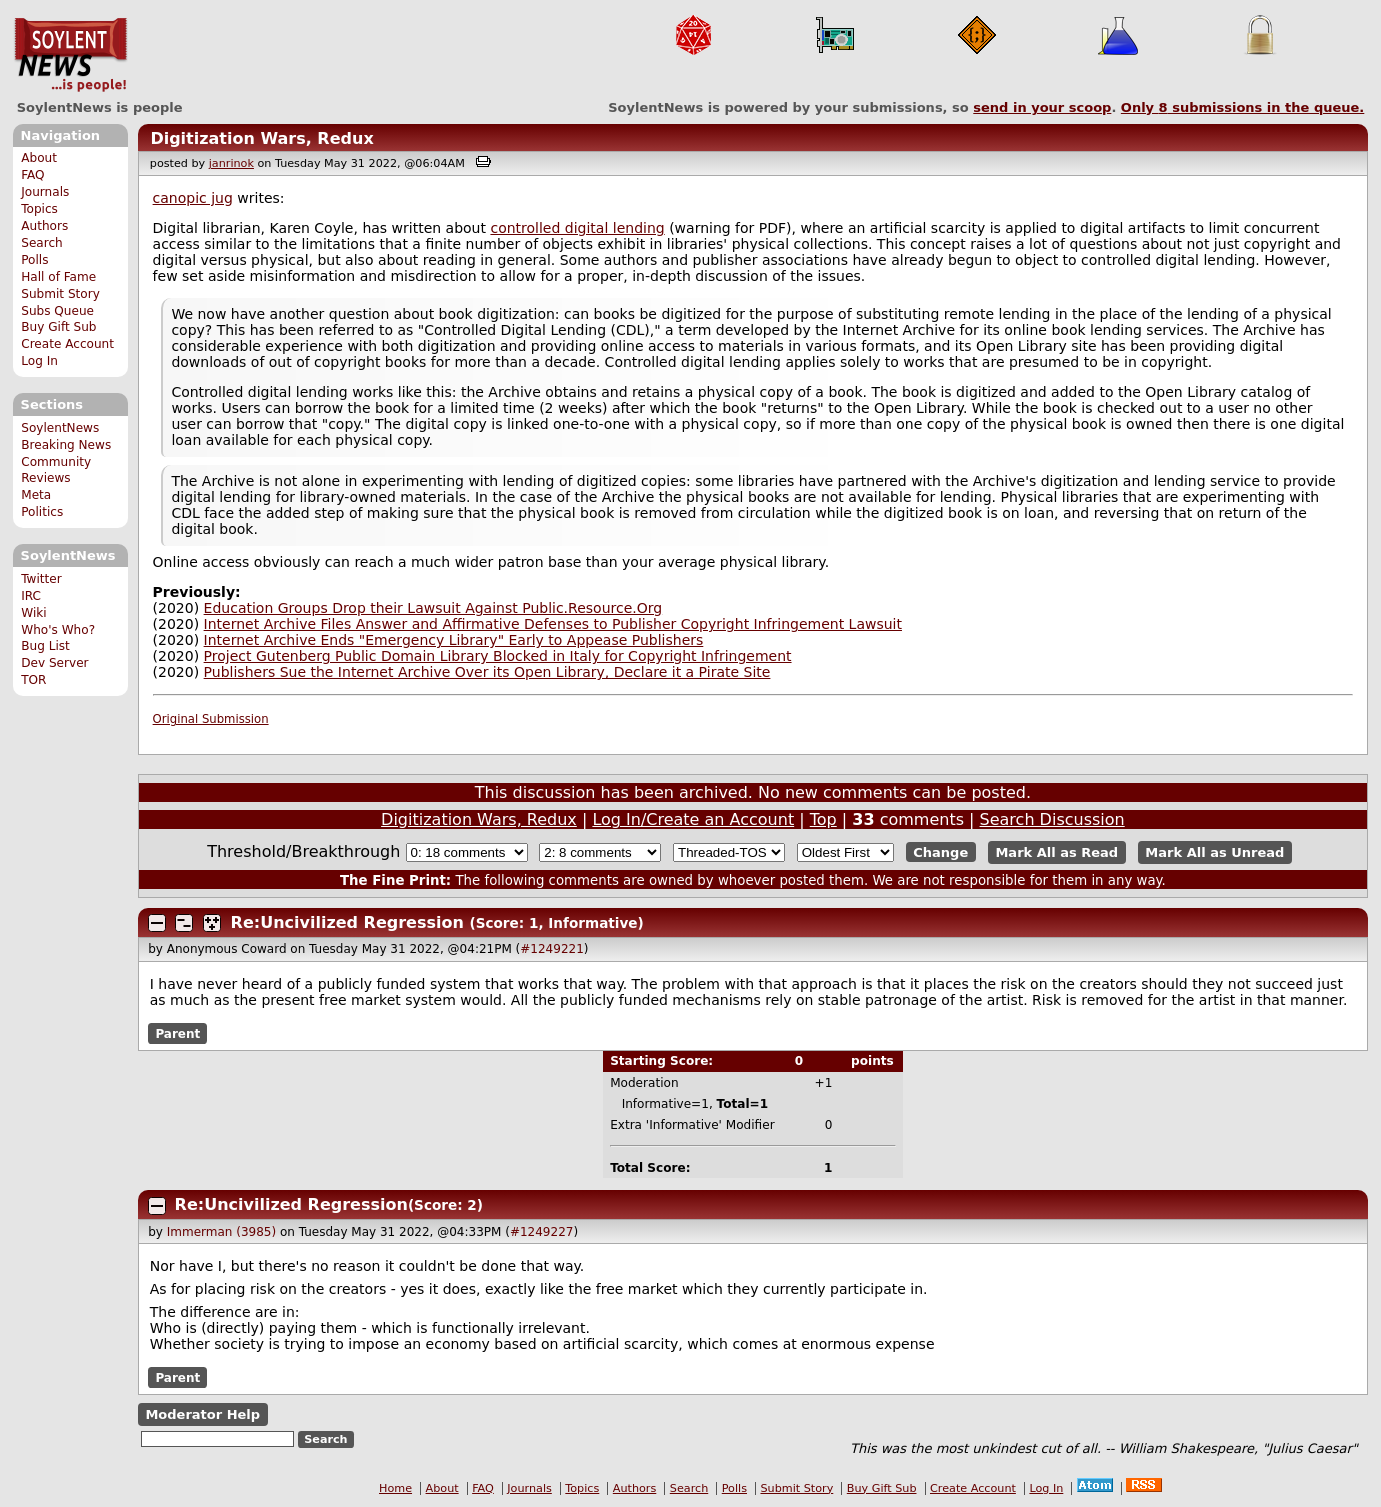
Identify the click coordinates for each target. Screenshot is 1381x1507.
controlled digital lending (577, 228)
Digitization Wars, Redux (261, 138)
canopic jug (193, 198)
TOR (33, 680)
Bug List (45, 646)
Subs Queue (57, 311)
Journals (45, 192)
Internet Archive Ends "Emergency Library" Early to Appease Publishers (454, 640)
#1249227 (542, 1232)
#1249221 (552, 949)
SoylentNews (70, 55)
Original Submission (211, 719)
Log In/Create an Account (693, 819)
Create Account (67, 344)
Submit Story (60, 294)
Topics (39, 209)
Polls (34, 260)
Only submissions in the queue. (1242, 107)
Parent (177, 1033)
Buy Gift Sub (58, 327)
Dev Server (54, 663)
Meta (36, 495)
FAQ (32, 175)
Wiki (33, 613)
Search (42, 243)
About (39, 158)
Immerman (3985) (221, 1232)
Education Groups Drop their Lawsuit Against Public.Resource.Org (433, 608)
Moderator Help (202, 1414)
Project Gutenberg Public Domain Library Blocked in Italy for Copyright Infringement (498, 656)
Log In (39, 361)
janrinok (231, 163)
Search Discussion (1052, 819)
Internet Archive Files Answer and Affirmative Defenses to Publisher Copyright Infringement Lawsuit (553, 624)
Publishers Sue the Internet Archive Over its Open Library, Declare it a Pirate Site (487, 672)
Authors (44, 226)
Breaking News (66, 445)
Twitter (41, 579)
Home (395, 1488)
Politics (42, 512)
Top (823, 819)
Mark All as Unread (1214, 852)
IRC (31, 596)
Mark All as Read (1056, 852)
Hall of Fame (58, 277)
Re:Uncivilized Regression (347, 922)
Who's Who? (58, 630)
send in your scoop (1042, 107)
